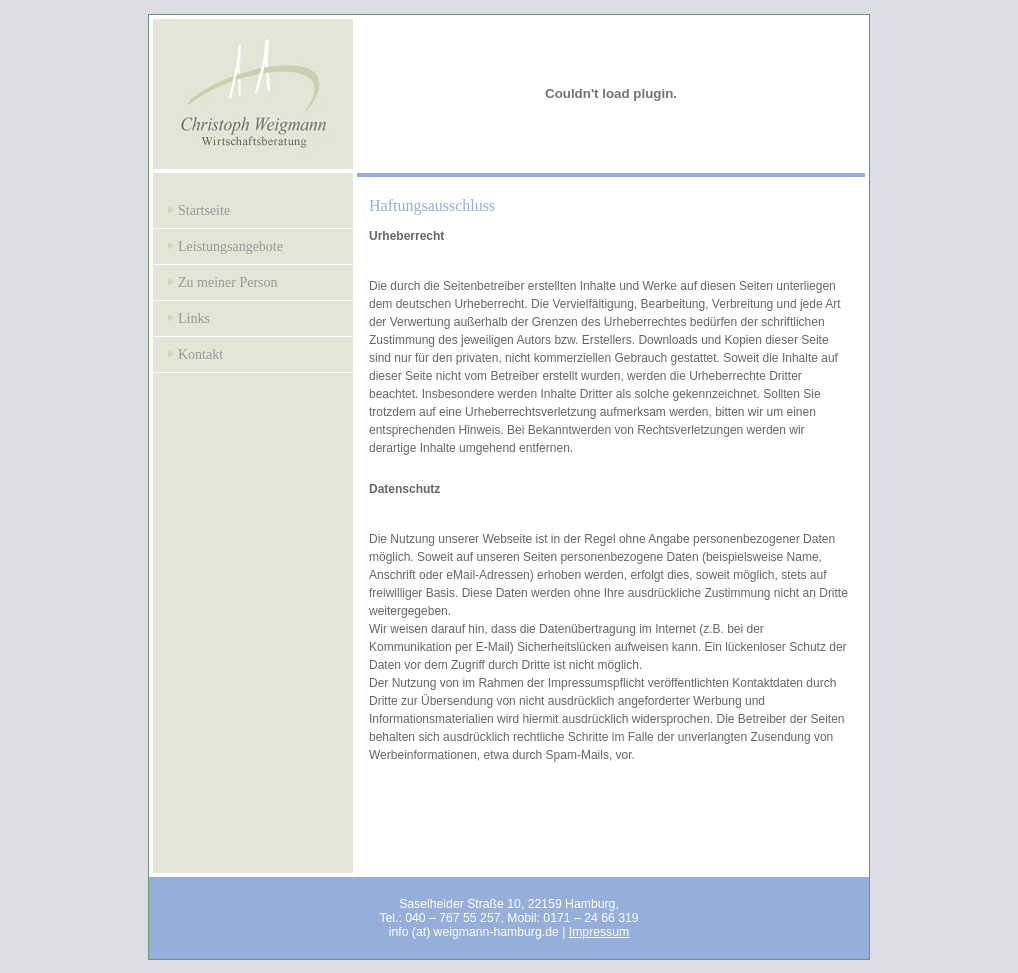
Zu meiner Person (228, 282)
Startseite (204, 210)
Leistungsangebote (230, 246)
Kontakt (200, 354)
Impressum (599, 932)
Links (194, 318)
